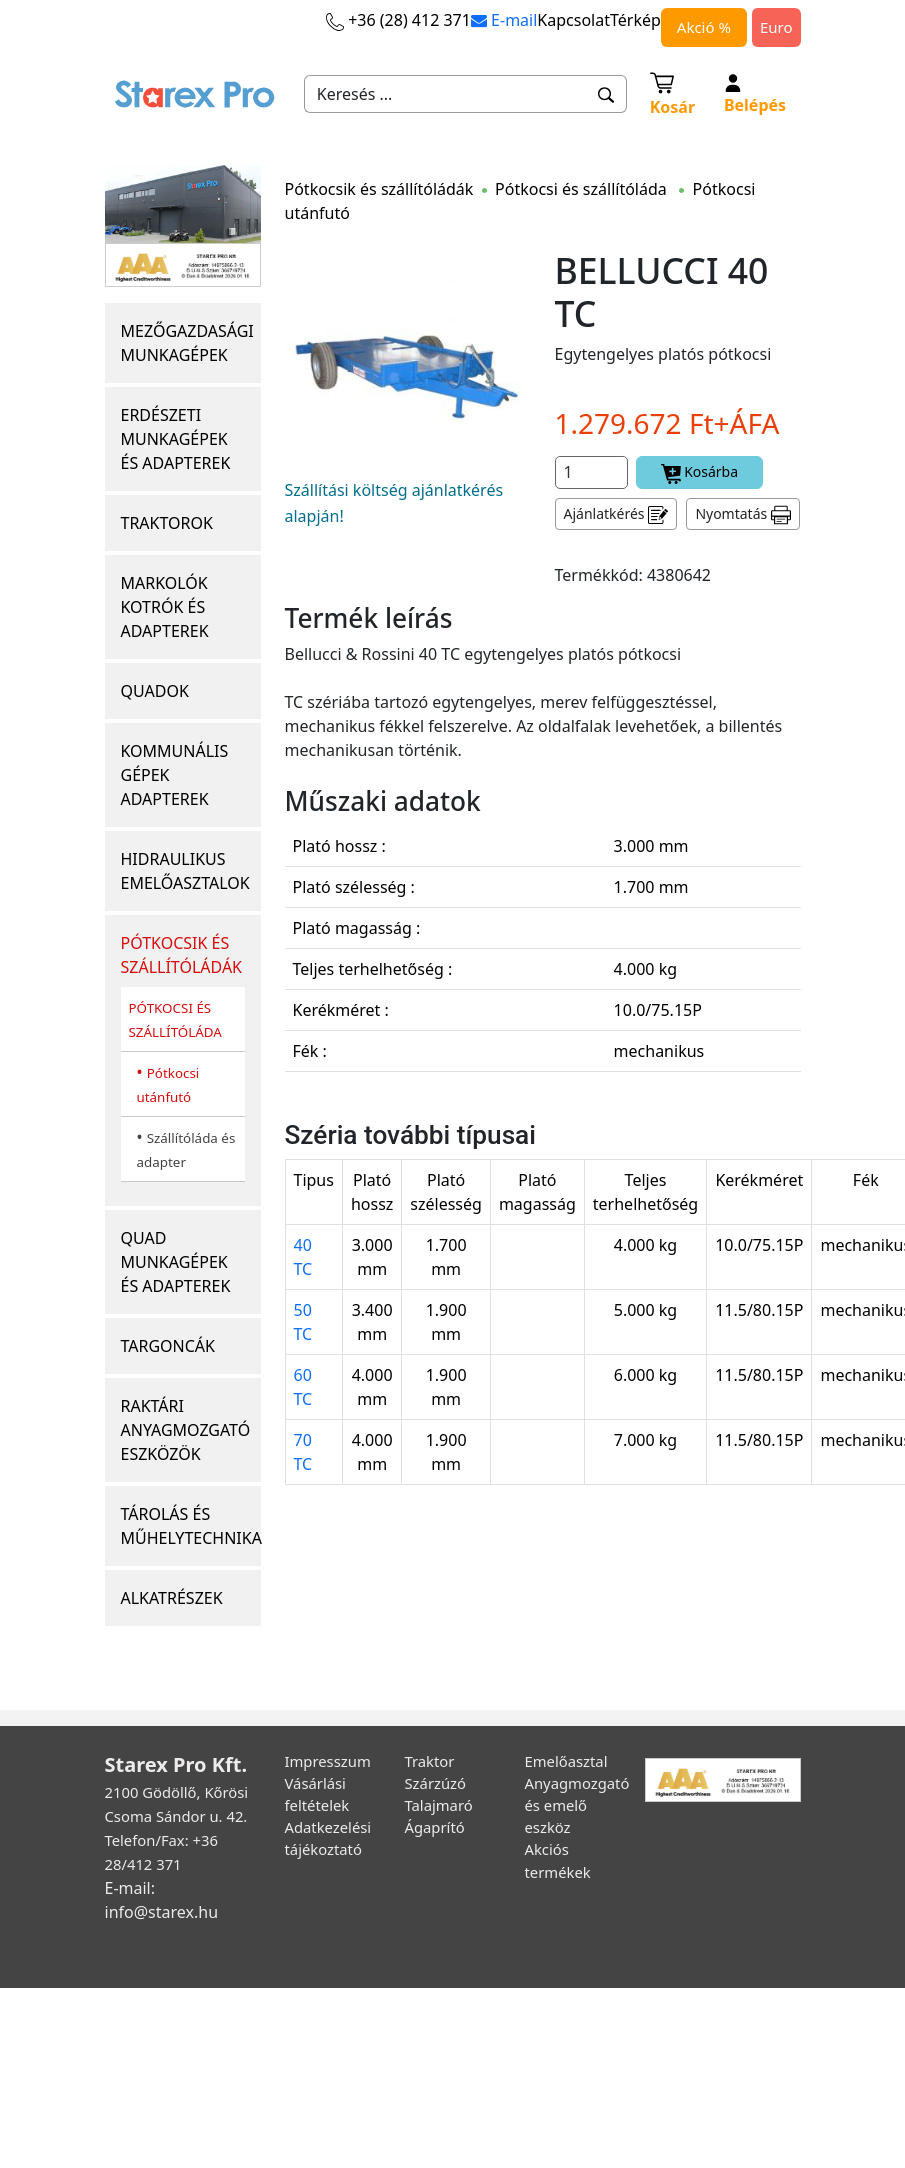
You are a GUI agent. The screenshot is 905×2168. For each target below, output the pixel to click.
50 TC (303, 1322)
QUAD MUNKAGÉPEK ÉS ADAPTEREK (176, 1262)
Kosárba (700, 472)
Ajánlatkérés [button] (616, 514)
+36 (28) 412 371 (398, 20)
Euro (776, 27)
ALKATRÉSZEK (172, 1598)
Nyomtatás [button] (743, 514)
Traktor (430, 1761)
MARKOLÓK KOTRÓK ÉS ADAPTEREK (165, 607)
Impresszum (328, 1761)
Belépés (755, 95)
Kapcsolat (573, 20)
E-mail (504, 20)
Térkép (635, 20)
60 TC (303, 1387)
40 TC (303, 1257)
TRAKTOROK (167, 523)
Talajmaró (439, 1805)
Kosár (672, 93)
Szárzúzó (436, 1783)
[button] (606, 94)
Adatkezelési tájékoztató (328, 1838)
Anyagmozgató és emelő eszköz (577, 1805)
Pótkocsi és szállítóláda (583, 189)
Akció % (704, 27)
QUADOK (155, 691)
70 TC (303, 1452)
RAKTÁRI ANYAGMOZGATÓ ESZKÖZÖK (186, 1430)
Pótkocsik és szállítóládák (379, 189)
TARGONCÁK (168, 1346)
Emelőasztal (566, 1761)
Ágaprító (435, 1827)
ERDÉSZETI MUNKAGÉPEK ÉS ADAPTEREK (176, 439)
